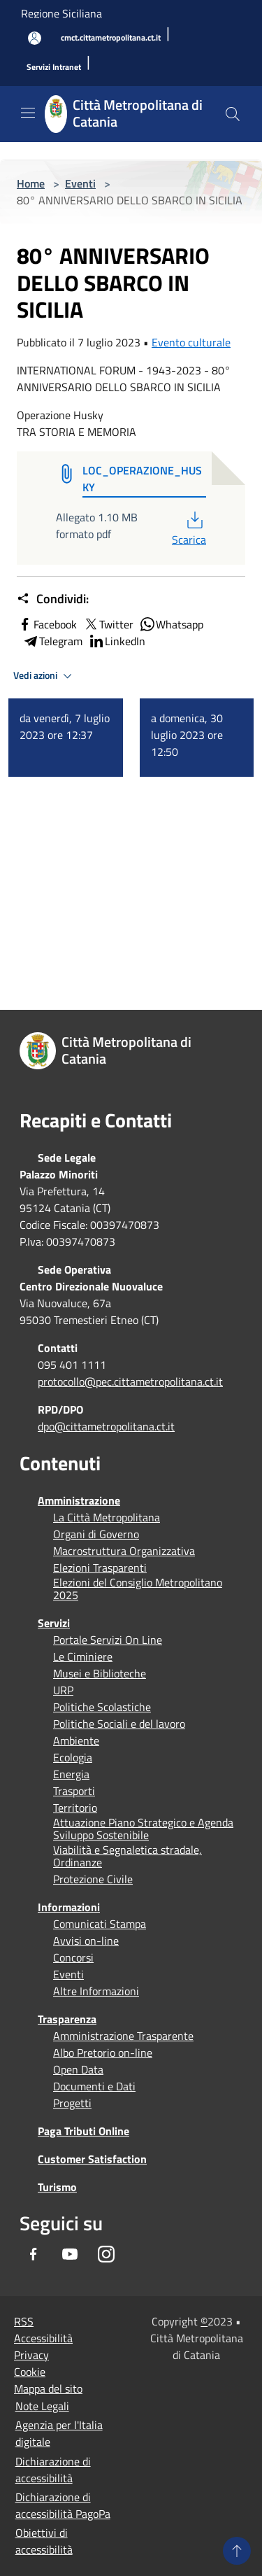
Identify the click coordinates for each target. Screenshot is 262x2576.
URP (63, 1690)
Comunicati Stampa (99, 1923)
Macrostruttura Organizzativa (124, 1550)
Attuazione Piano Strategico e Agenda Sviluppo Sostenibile (143, 1828)
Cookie (29, 2371)
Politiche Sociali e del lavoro (119, 1723)
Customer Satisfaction (92, 2159)
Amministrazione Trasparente (123, 2035)
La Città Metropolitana (106, 1517)
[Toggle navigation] (28, 112)
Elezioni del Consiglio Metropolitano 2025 (137, 1588)
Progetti (72, 2103)
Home (31, 183)
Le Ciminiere (82, 1656)
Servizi (54, 1622)
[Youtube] (70, 2254)
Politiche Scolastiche (102, 1707)
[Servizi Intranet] (54, 67)
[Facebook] (34, 2254)
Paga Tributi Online (83, 2131)
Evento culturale (191, 342)
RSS (24, 2321)
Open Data (78, 2069)
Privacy (31, 2354)
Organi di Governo (96, 1534)
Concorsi (73, 1957)
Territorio (75, 1807)
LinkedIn (116, 641)
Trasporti (74, 1791)
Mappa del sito (48, 2388)
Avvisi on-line (86, 1940)
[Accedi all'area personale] (34, 38)
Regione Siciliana (61, 13)
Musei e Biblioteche (99, 1673)
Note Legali (42, 2406)
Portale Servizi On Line (107, 1639)
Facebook (47, 624)
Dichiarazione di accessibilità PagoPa (62, 2505)
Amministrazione (79, 1500)
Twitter (107, 624)
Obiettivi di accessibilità (44, 2541)
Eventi (80, 183)
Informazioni (69, 1907)
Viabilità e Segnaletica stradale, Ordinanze (127, 1855)
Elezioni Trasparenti (100, 1567)
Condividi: (53, 599)
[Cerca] (232, 114)
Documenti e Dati (94, 2086)
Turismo (57, 2187)
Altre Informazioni (96, 1991)
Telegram (52, 641)
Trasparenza (67, 2019)
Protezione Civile (93, 1879)
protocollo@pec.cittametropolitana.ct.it (130, 1381)
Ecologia (72, 1757)
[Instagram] (106, 2254)
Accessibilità (43, 2338)
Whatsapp (171, 624)
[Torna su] (237, 2551)
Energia (71, 1774)
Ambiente (76, 1740)
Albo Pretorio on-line (102, 2052)
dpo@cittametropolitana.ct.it (106, 1426)
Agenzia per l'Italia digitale (59, 2433)
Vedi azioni (44, 676)
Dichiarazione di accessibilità (53, 2469)
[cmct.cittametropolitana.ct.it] (111, 38)
